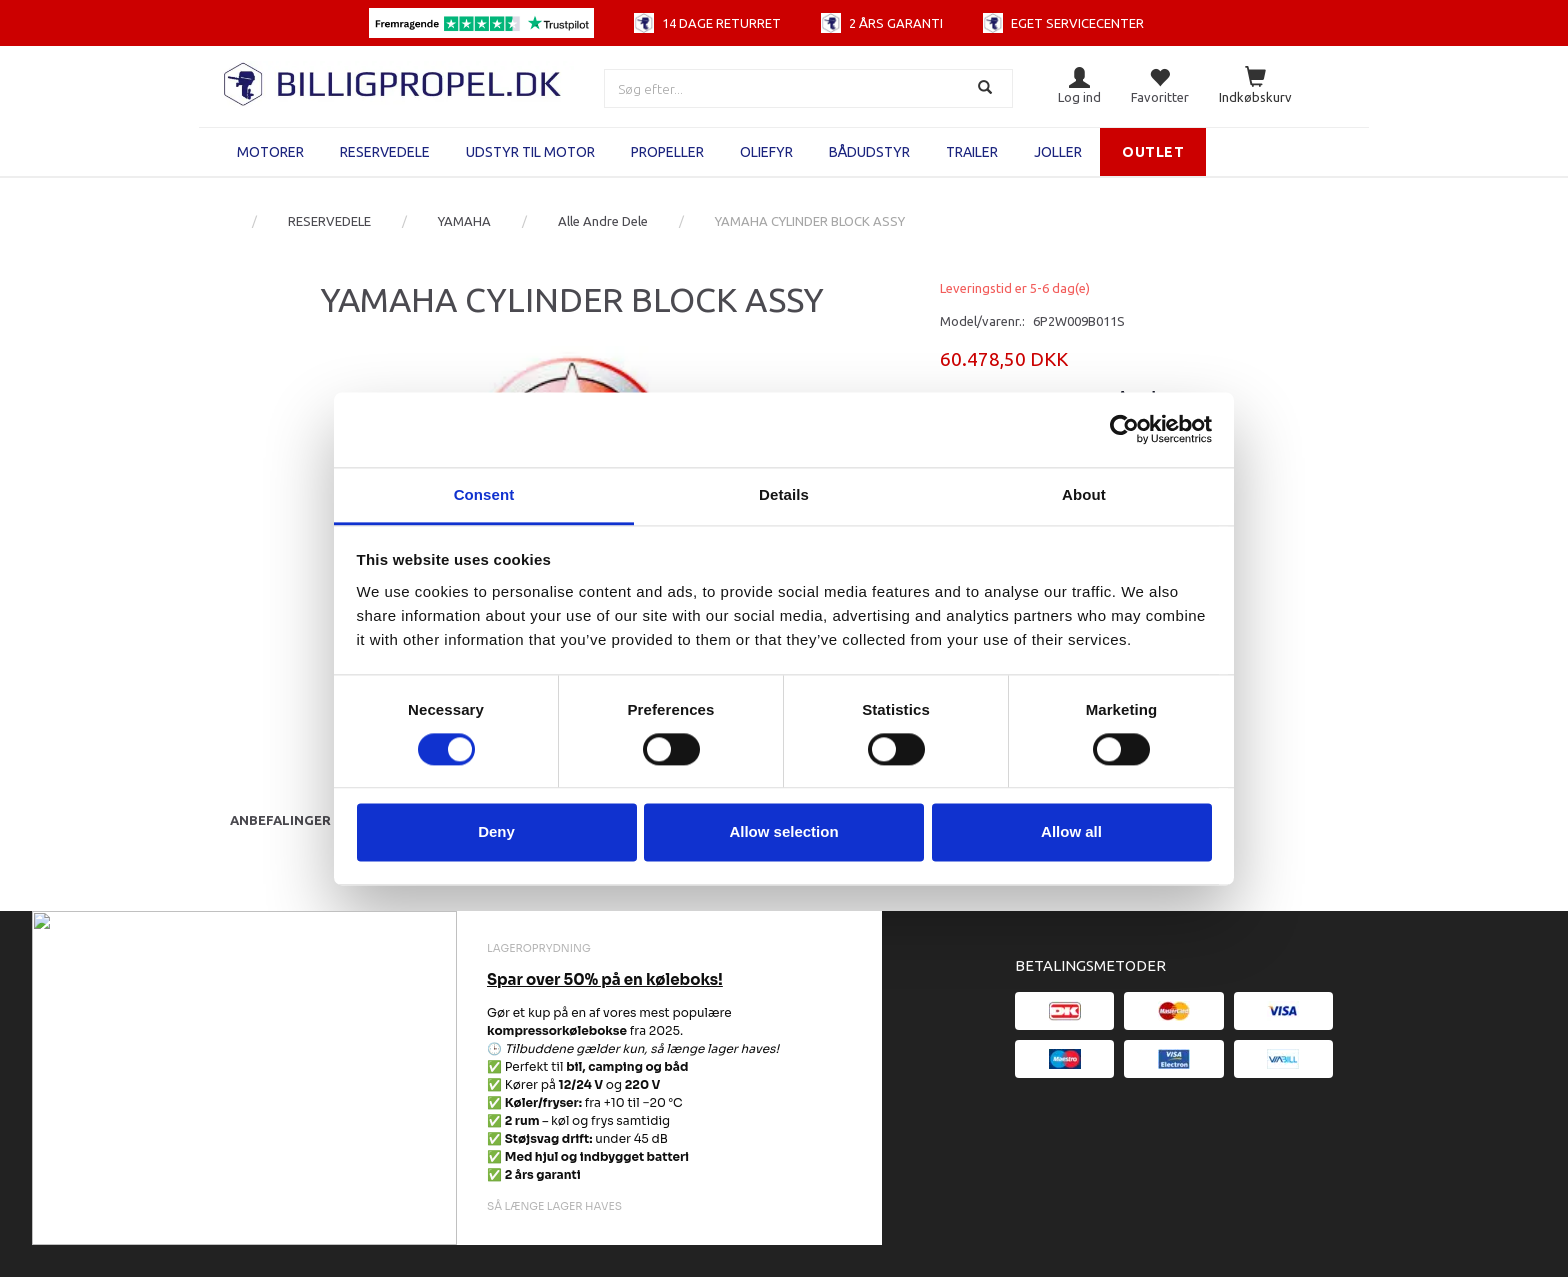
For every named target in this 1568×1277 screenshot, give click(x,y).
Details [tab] (784, 494)
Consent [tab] (484, 494)
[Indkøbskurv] (1255, 86)
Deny (496, 832)
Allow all (1071, 832)
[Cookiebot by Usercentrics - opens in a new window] (1124, 429)
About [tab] (1084, 494)
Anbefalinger (280, 820)
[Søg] (987, 88)
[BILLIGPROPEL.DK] (394, 81)
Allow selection (783, 832)
